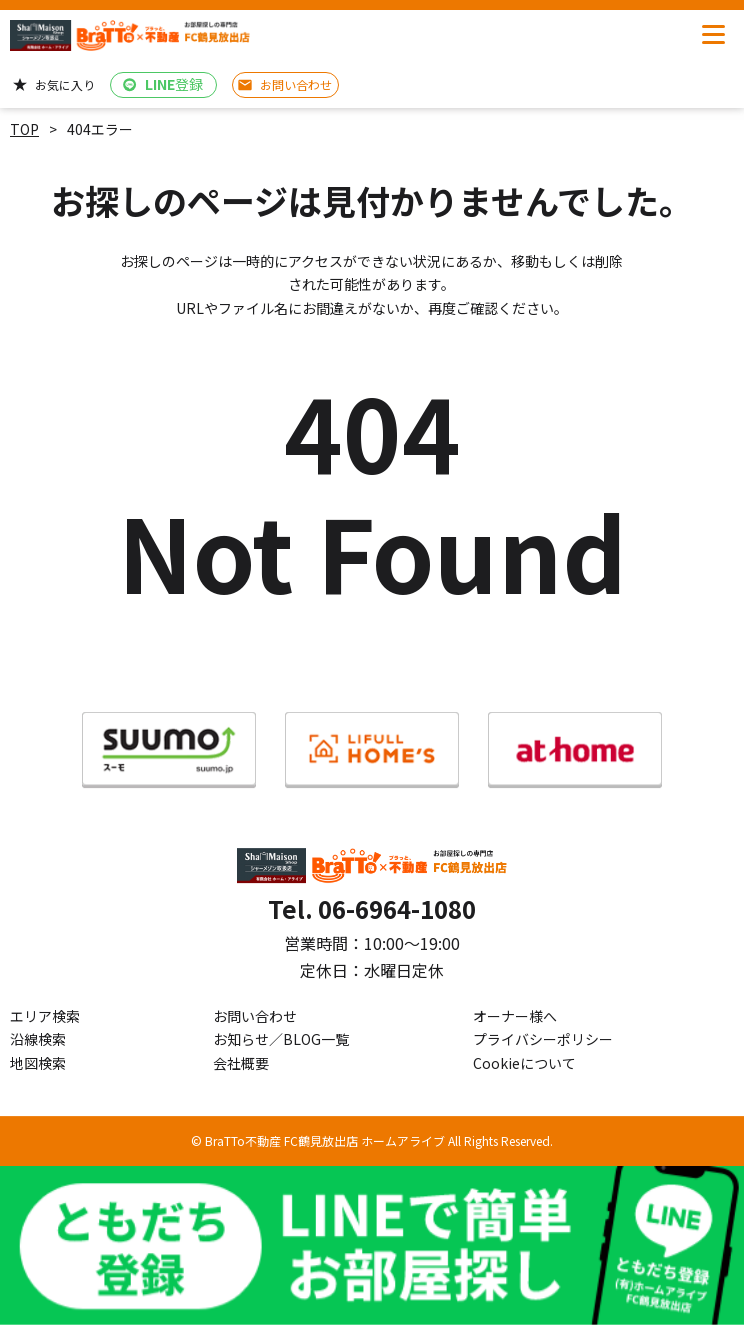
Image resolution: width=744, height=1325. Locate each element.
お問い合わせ (255, 1016)
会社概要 (241, 1063)
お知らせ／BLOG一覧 (281, 1039)
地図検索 (38, 1063)
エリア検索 (45, 1016)
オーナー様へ (515, 1016)
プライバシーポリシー (543, 1039)
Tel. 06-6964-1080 (372, 908)
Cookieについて (524, 1063)
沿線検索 (38, 1039)
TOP (24, 129)
